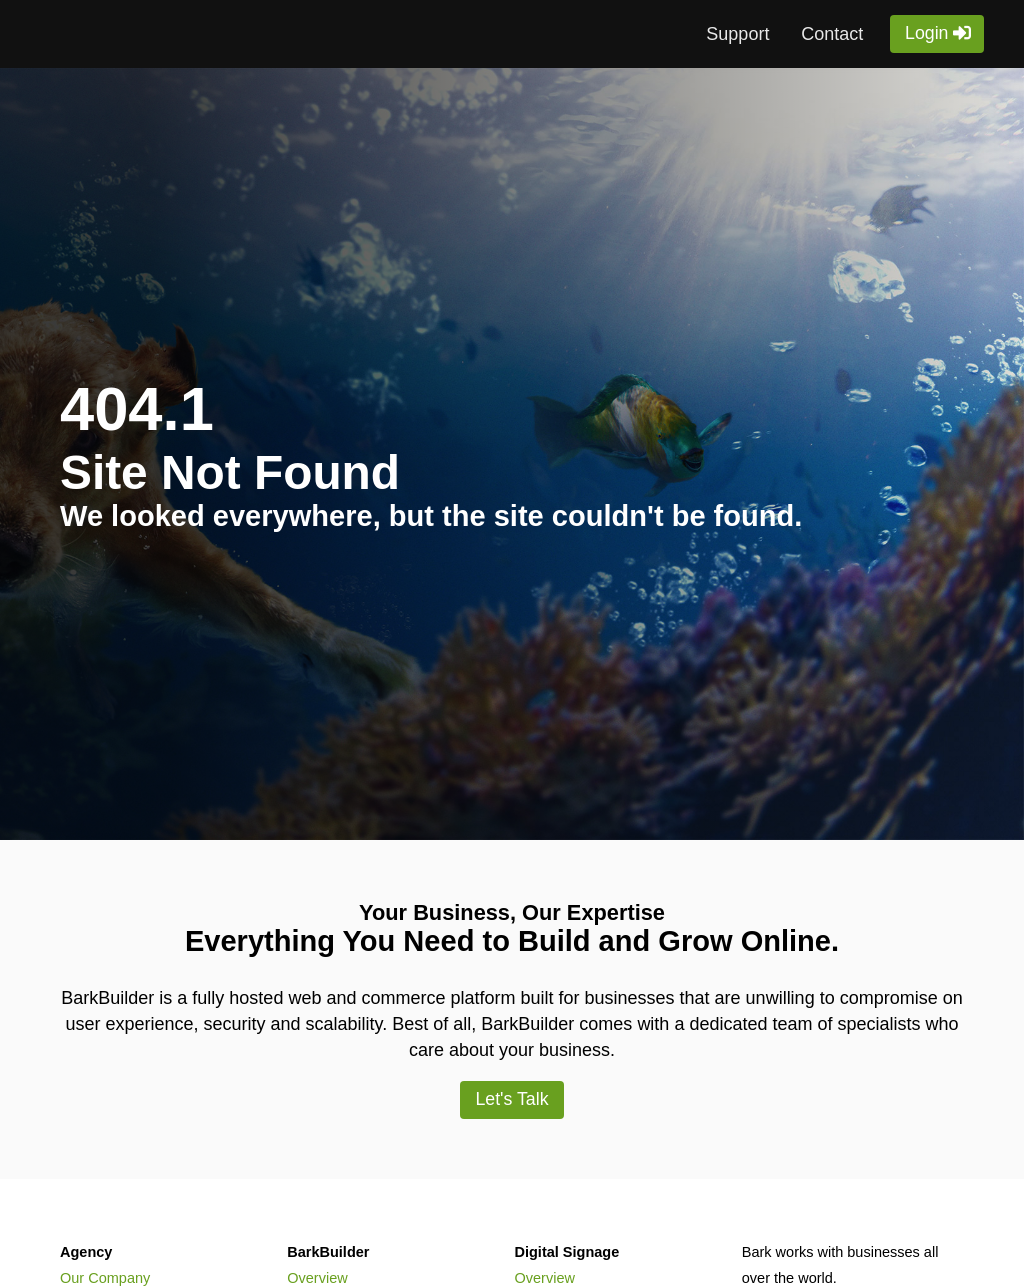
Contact (832, 34)
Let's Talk (511, 1099)
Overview (317, 1278)
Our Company (105, 1278)
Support (737, 34)
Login (926, 33)
